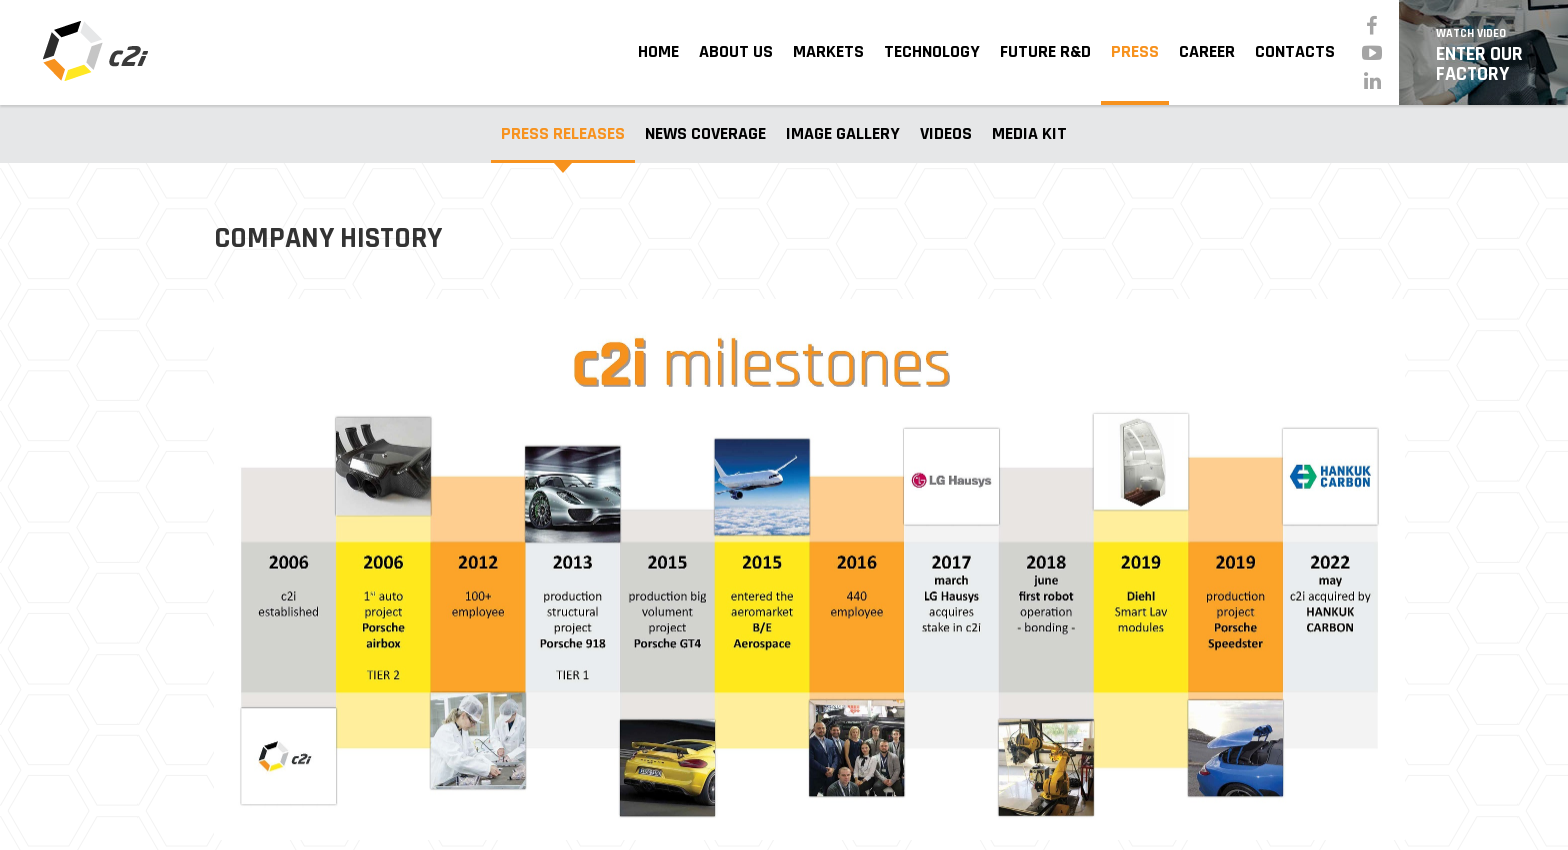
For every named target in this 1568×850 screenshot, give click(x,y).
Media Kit (1029, 133)
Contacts (1295, 51)
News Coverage (705, 133)
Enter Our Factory (1483, 54)
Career (1207, 51)
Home (658, 51)
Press (1135, 51)
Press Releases (563, 133)
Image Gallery (843, 133)
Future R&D (1045, 51)
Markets (828, 51)
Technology (932, 51)
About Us (736, 51)
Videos (946, 133)
